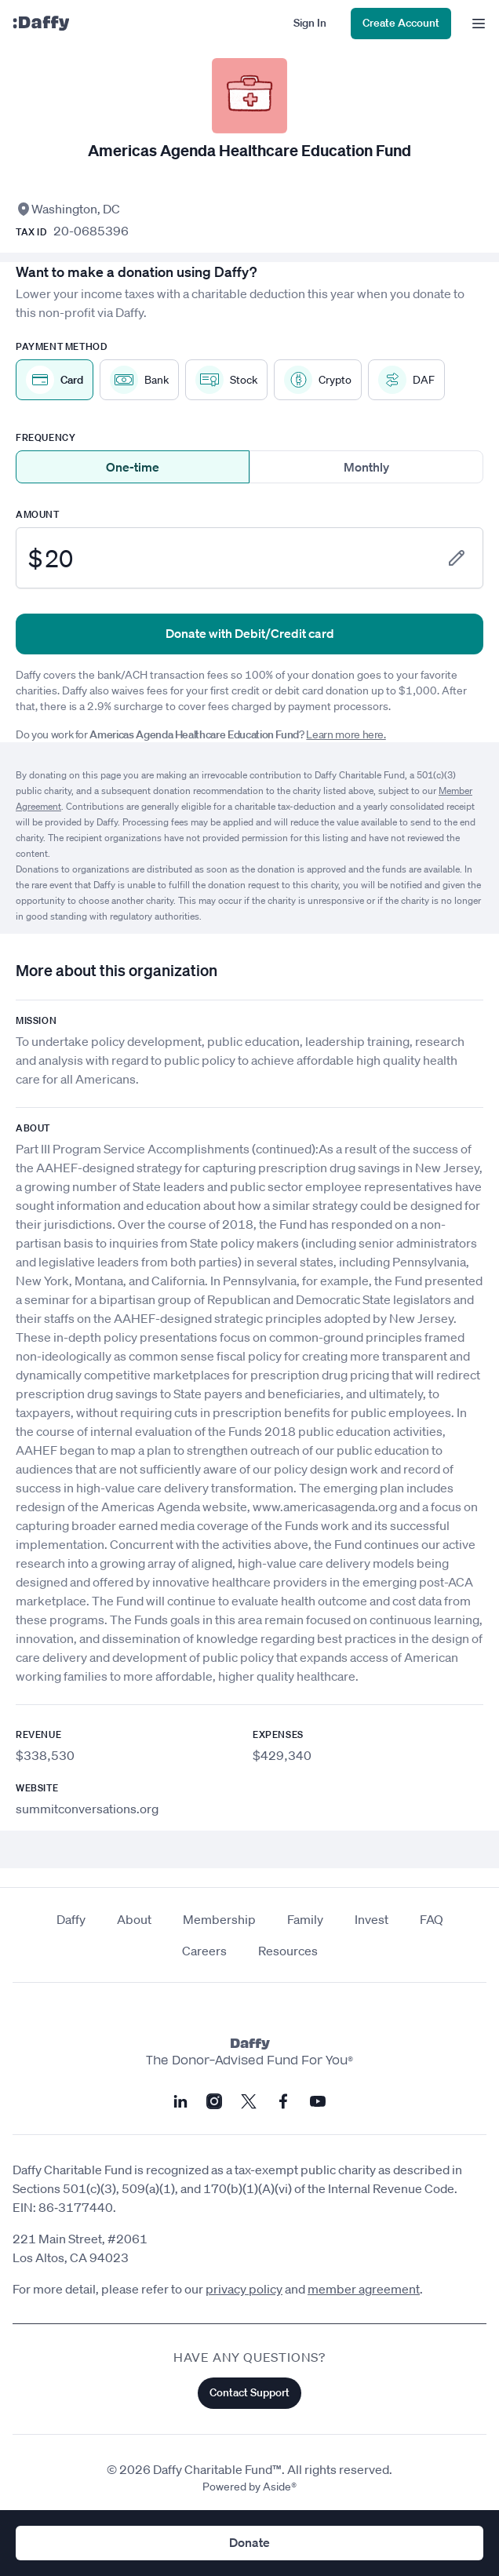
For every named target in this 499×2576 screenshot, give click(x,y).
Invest (371, 1919)
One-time (132, 467)
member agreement (364, 2289)
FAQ (431, 1919)
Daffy (71, 1919)
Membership (219, 1919)
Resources (288, 1950)
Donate (249, 2542)
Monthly (366, 467)
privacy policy (244, 2289)
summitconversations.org (87, 1808)
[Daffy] (41, 23)
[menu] (475, 23)
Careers (204, 1950)
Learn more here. (345, 734)
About (134, 1919)
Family (305, 1919)
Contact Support (249, 2392)
